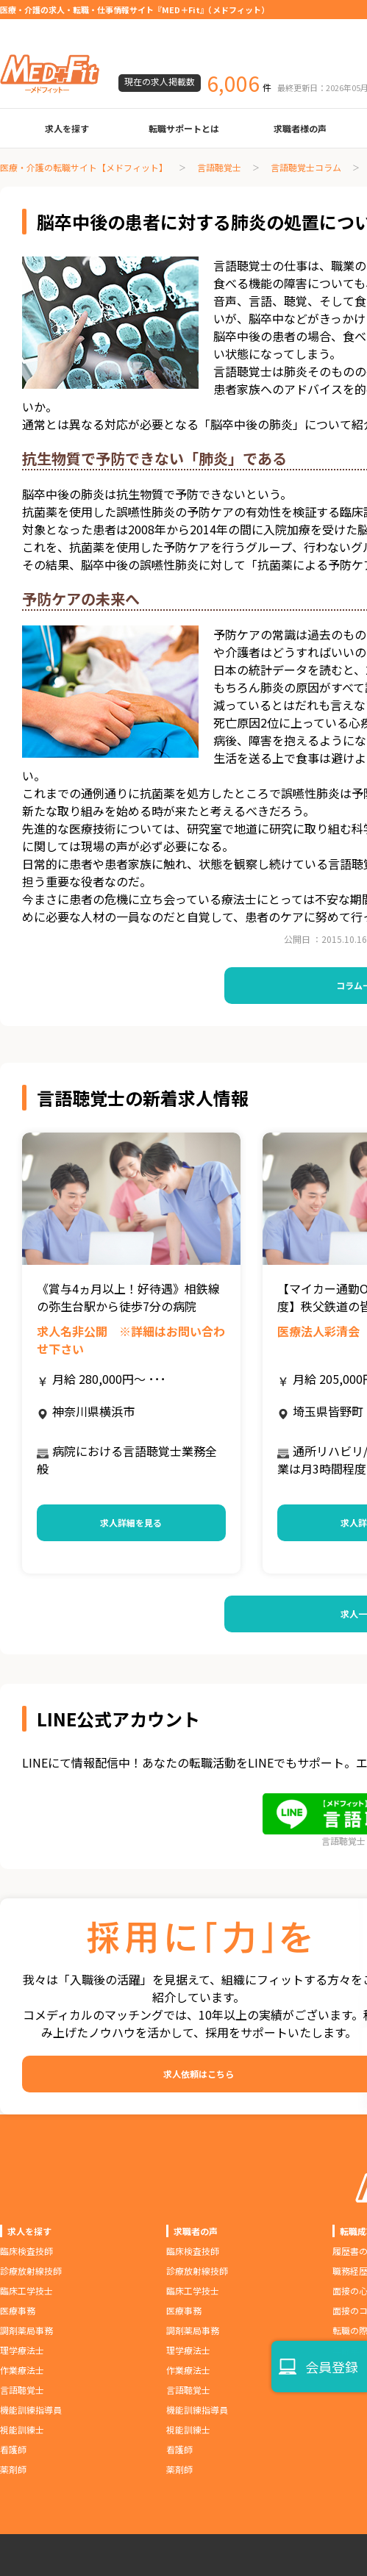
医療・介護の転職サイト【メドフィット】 (84, 167)
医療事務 (17, 2310)
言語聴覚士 (219, 167)
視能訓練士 (22, 2429)
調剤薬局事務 (26, 2330)
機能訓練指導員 (31, 2409)
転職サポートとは (184, 128)
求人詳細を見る (131, 1522)
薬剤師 (13, 2469)
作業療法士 (22, 2370)
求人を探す (67, 128)
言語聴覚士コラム (306, 167)
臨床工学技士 (26, 2290)
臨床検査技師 (26, 2251)
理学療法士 (22, 2350)
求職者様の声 (300, 128)
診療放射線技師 (31, 2270)
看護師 (13, 2449)
